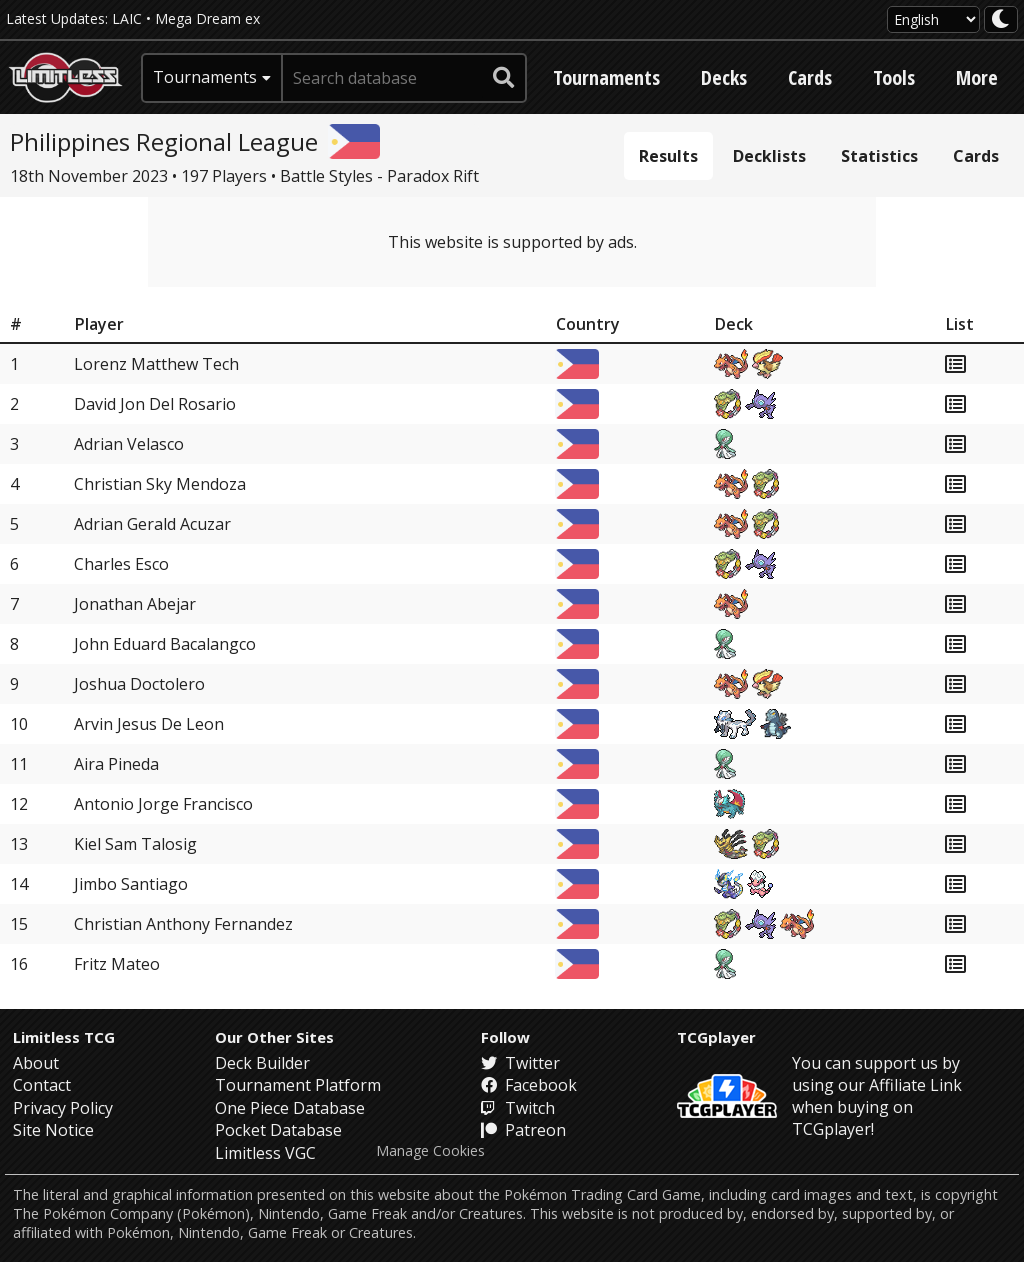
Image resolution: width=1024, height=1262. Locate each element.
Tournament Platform (298, 1085)
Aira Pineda (116, 764)
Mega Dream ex (207, 18)
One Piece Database (290, 1108)
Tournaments (606, 77)
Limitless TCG (64, 1037)
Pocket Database (278, 1130)
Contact (42, 1085)
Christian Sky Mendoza (160, 484)
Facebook (529, 1085)
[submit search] (504, 78)
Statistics (879, 156)
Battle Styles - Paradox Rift (379, 176)
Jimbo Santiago (131, 884)
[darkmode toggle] (1001, 19)
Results (668, 156)
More (977, 77)
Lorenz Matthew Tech (156, 364)
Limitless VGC (265, 1153)
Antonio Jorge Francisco (163, 804)
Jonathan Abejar (135, 604)
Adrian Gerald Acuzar (152, 524)
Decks (724, 77)
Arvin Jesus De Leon (149, 724)
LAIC (127, 18)
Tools (894, 77)
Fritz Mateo (117, 964)
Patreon (523, 1130)
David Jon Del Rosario (155, 404)
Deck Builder (262, 1063)
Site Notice (53, 1130)
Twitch (518, 1108)
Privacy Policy (63, 1108)
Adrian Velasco (129, 444)
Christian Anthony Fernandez (183, 924)
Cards (810, 77)
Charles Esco (121, 564)
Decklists (769, 156)
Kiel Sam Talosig (135, 844)
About (36, 1063)
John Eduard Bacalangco (165, 644)
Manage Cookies (430, 1151)
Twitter (520, 1063)
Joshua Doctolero (139, 684)
